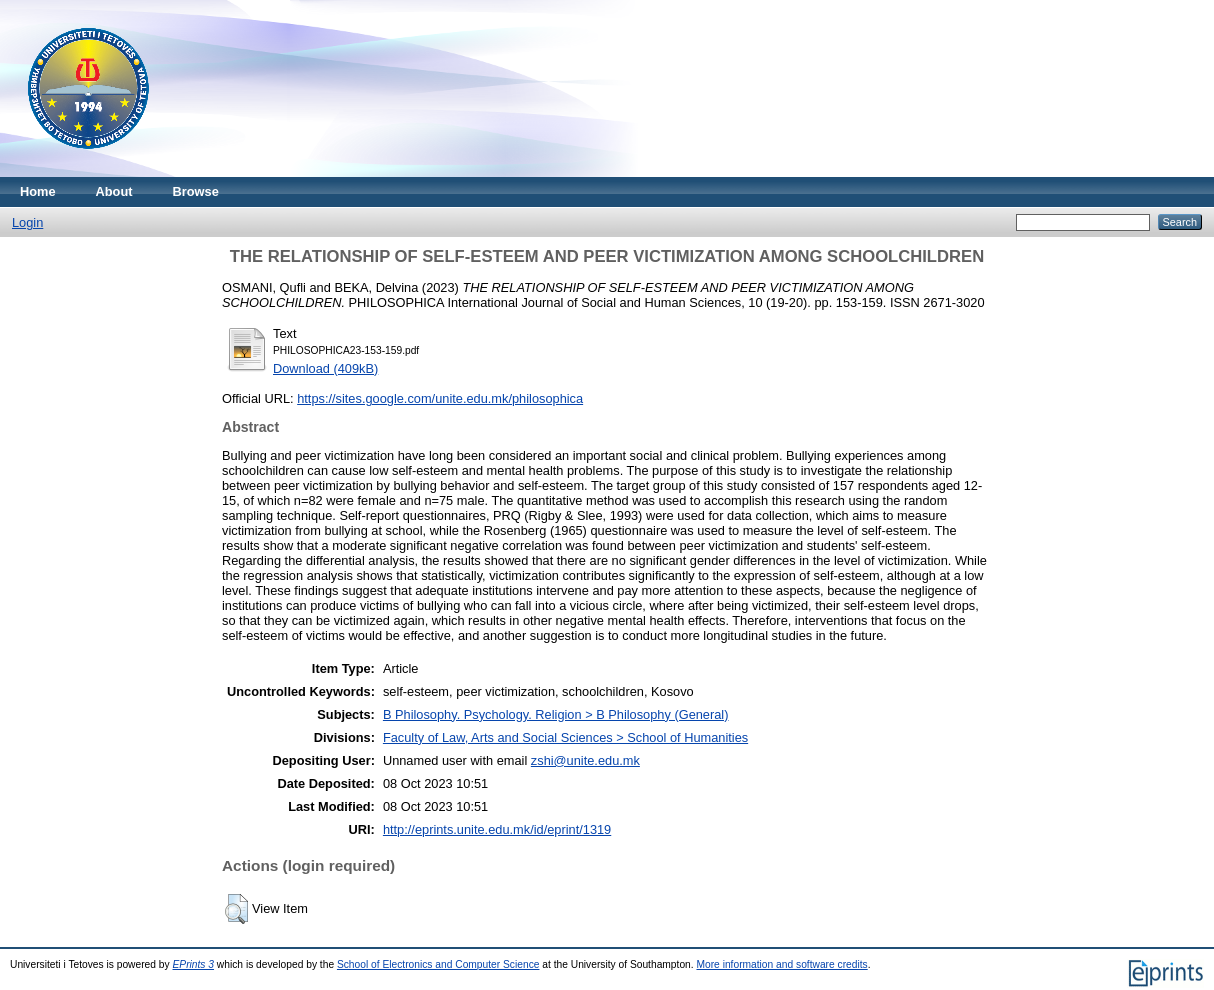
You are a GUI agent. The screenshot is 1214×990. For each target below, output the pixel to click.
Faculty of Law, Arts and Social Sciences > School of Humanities (565, 737)
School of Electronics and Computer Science (438, 964)
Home (38, 191)
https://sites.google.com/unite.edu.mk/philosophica (440, 398)
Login (27, 222)
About (114, 191)
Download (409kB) (325, 368)
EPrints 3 (194, 964)
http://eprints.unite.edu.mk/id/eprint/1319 (497, 829)
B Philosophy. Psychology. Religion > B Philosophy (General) (556, 714)
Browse (196, 191)
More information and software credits (781, 964)
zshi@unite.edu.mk (585, 760)
